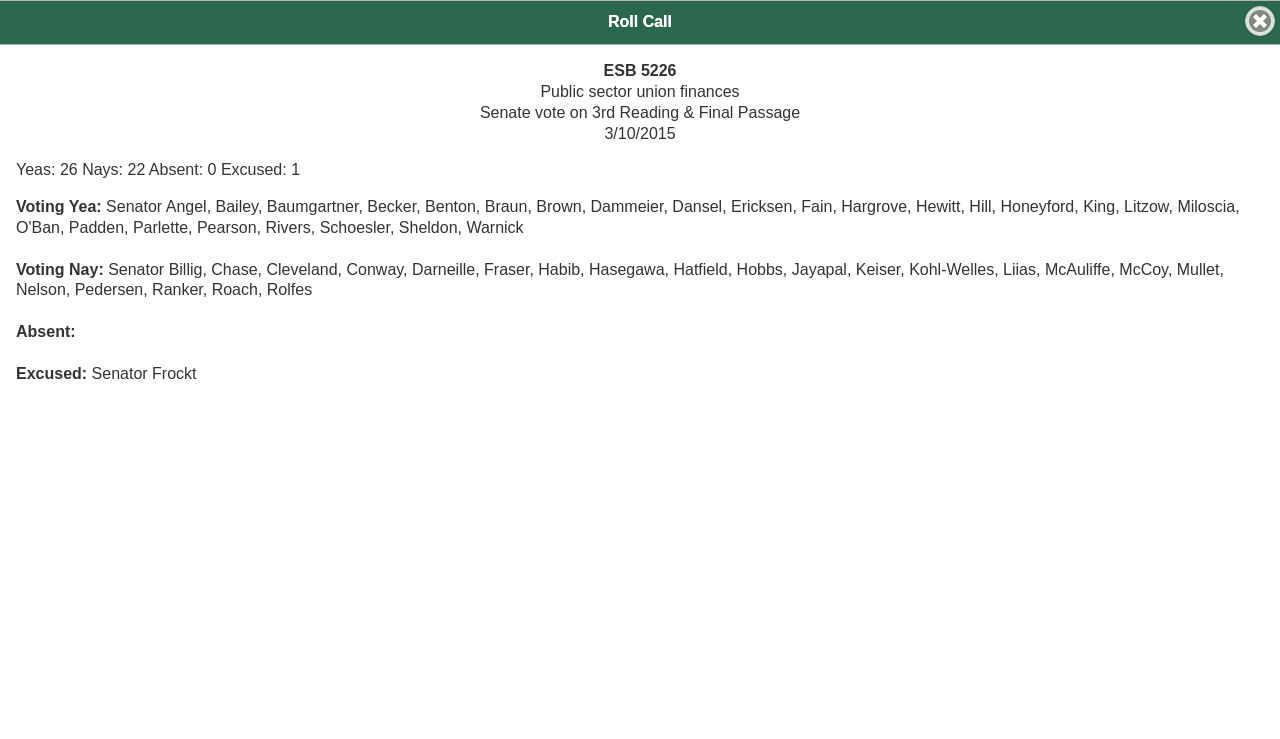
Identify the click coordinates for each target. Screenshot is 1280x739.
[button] (1260, 21)
